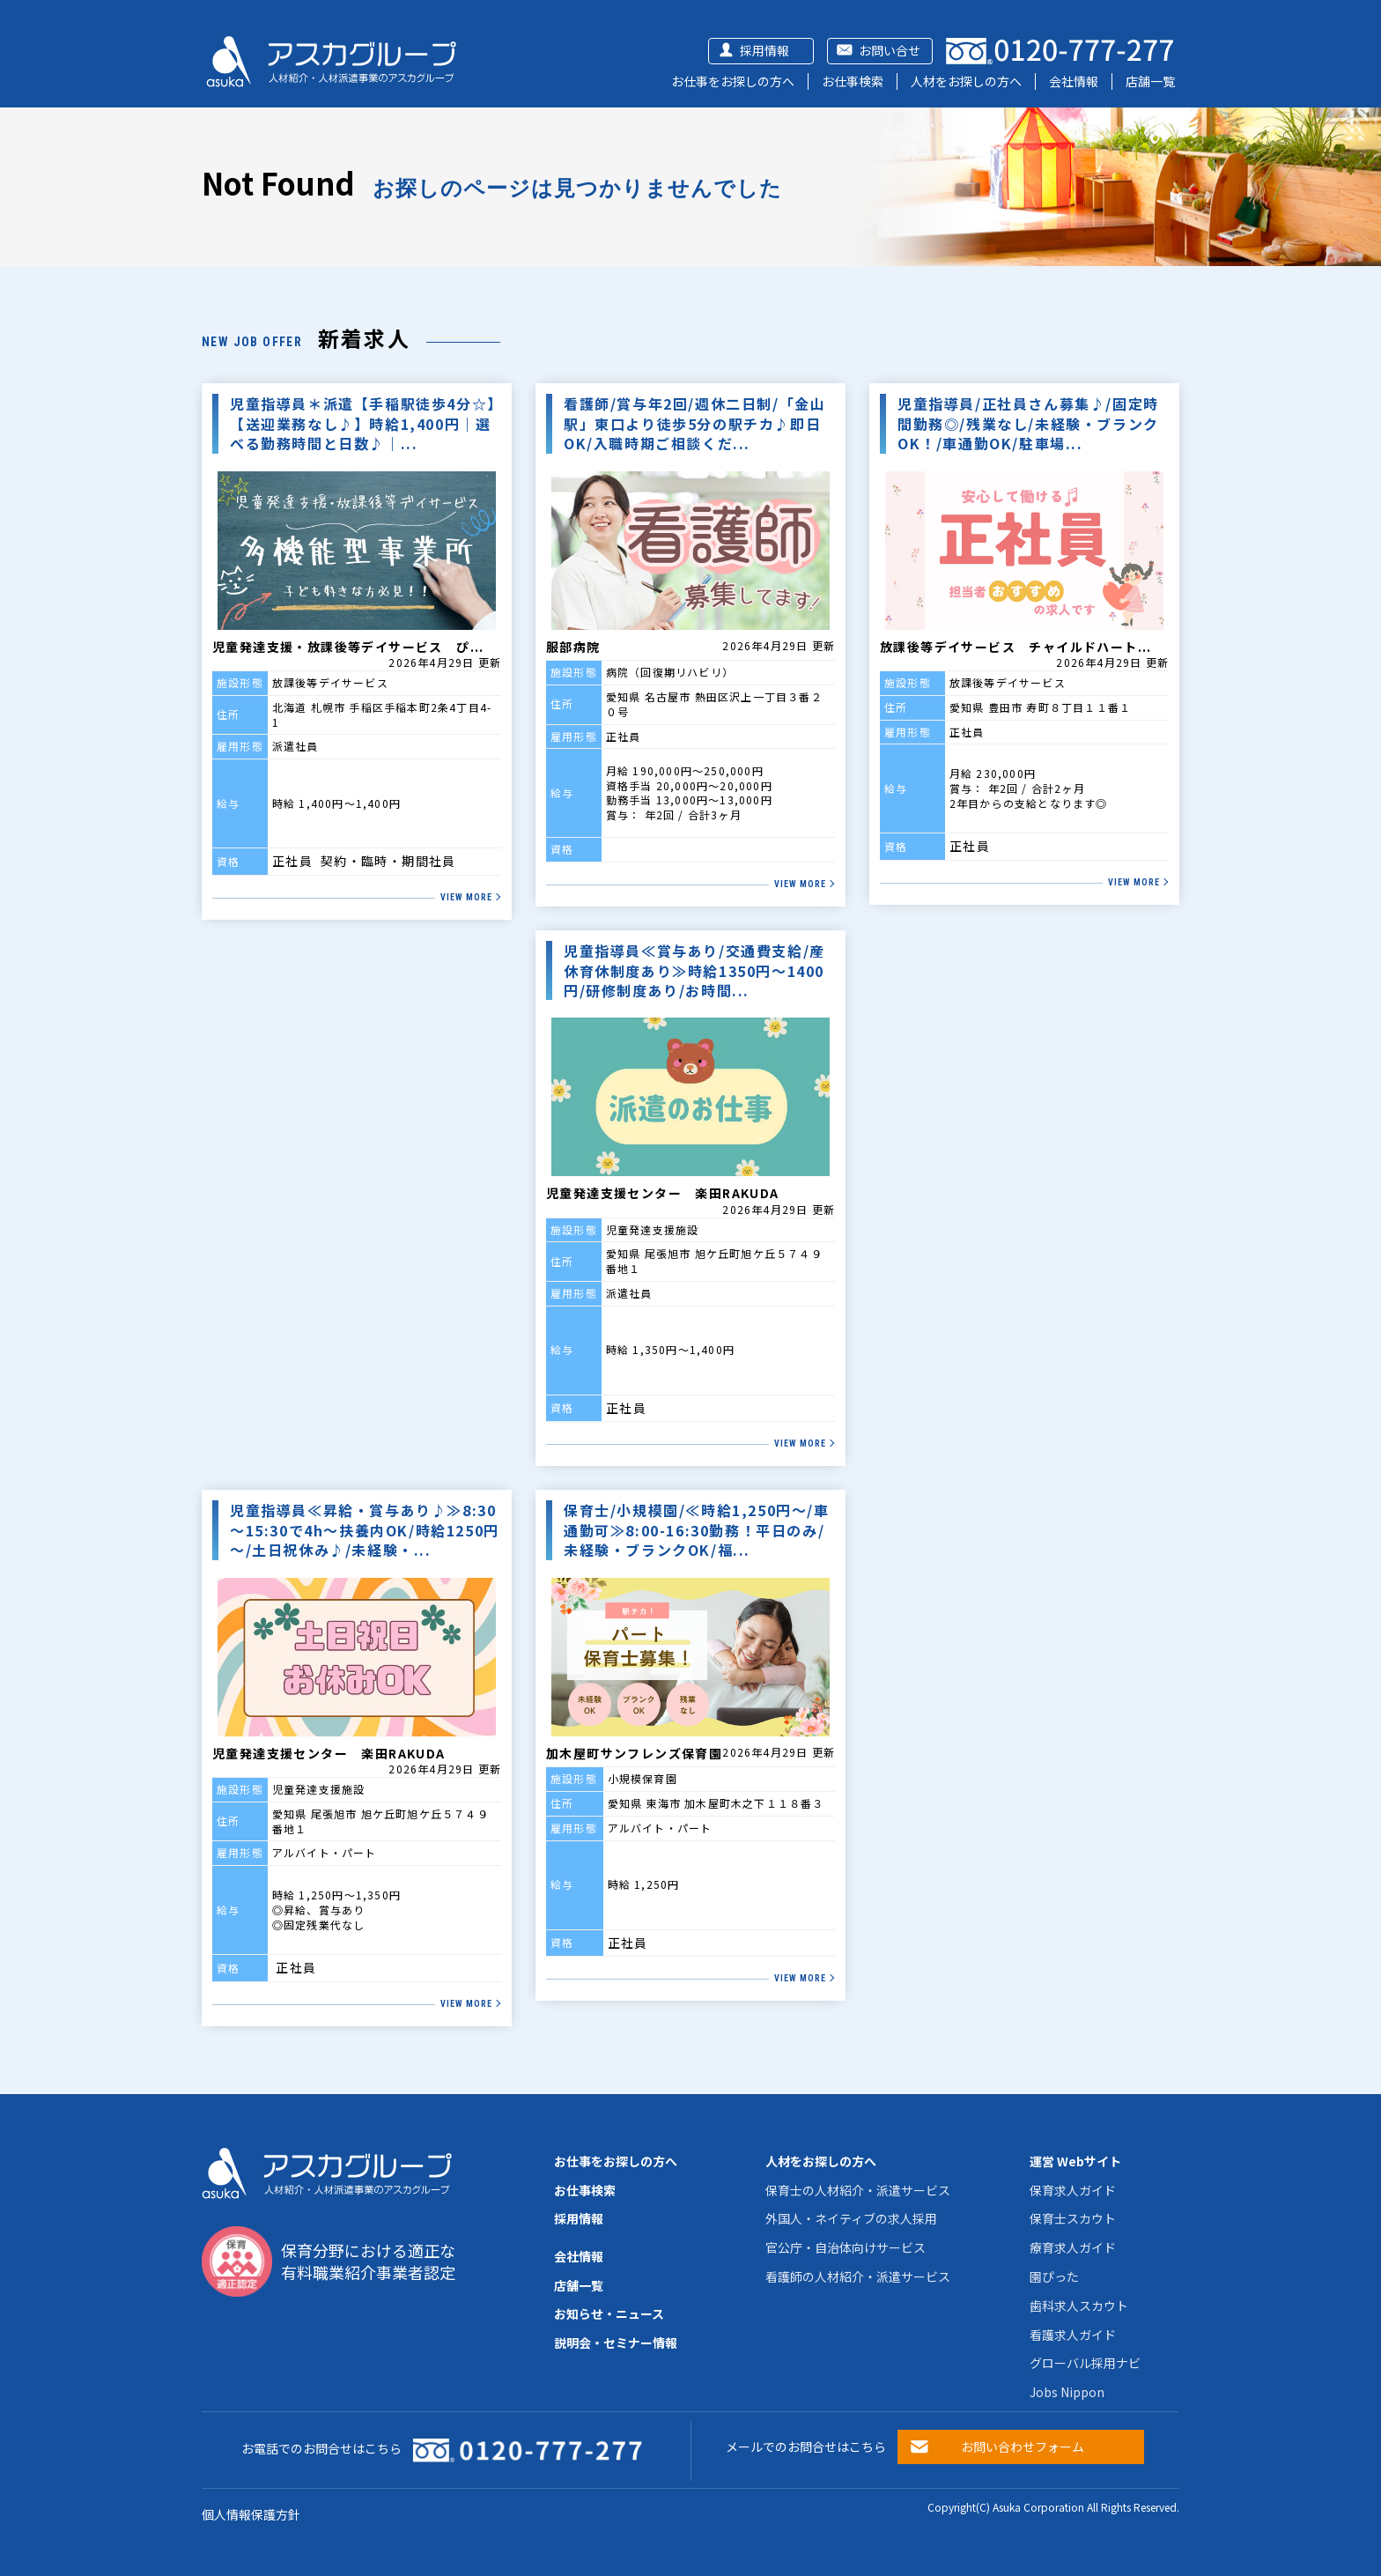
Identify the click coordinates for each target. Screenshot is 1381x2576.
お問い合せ (889, 50)
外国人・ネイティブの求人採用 (851, 2218)
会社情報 (1073, 81)
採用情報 (764, 50)
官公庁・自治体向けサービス (845, 2247)
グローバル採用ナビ (1085, 2363)
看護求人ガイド (1073, 2334)
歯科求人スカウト (1079, 2305)
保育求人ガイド (1073, 2190)
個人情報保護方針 (251, 2514)
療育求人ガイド (1073, 2247)
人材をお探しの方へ (966, 81)
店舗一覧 (1150, 81)
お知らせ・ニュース (609, 2313)
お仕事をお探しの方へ (732, 81)
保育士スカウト (1073, 2218)
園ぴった (1054, 2276)
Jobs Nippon (1067, 2392)
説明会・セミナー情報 (615, 2342)
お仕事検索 (852, 81)
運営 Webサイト (1075, 2161)
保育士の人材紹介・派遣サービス (857, 2190)
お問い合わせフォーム (1022, 2446)
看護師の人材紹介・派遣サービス (857, 2276)
